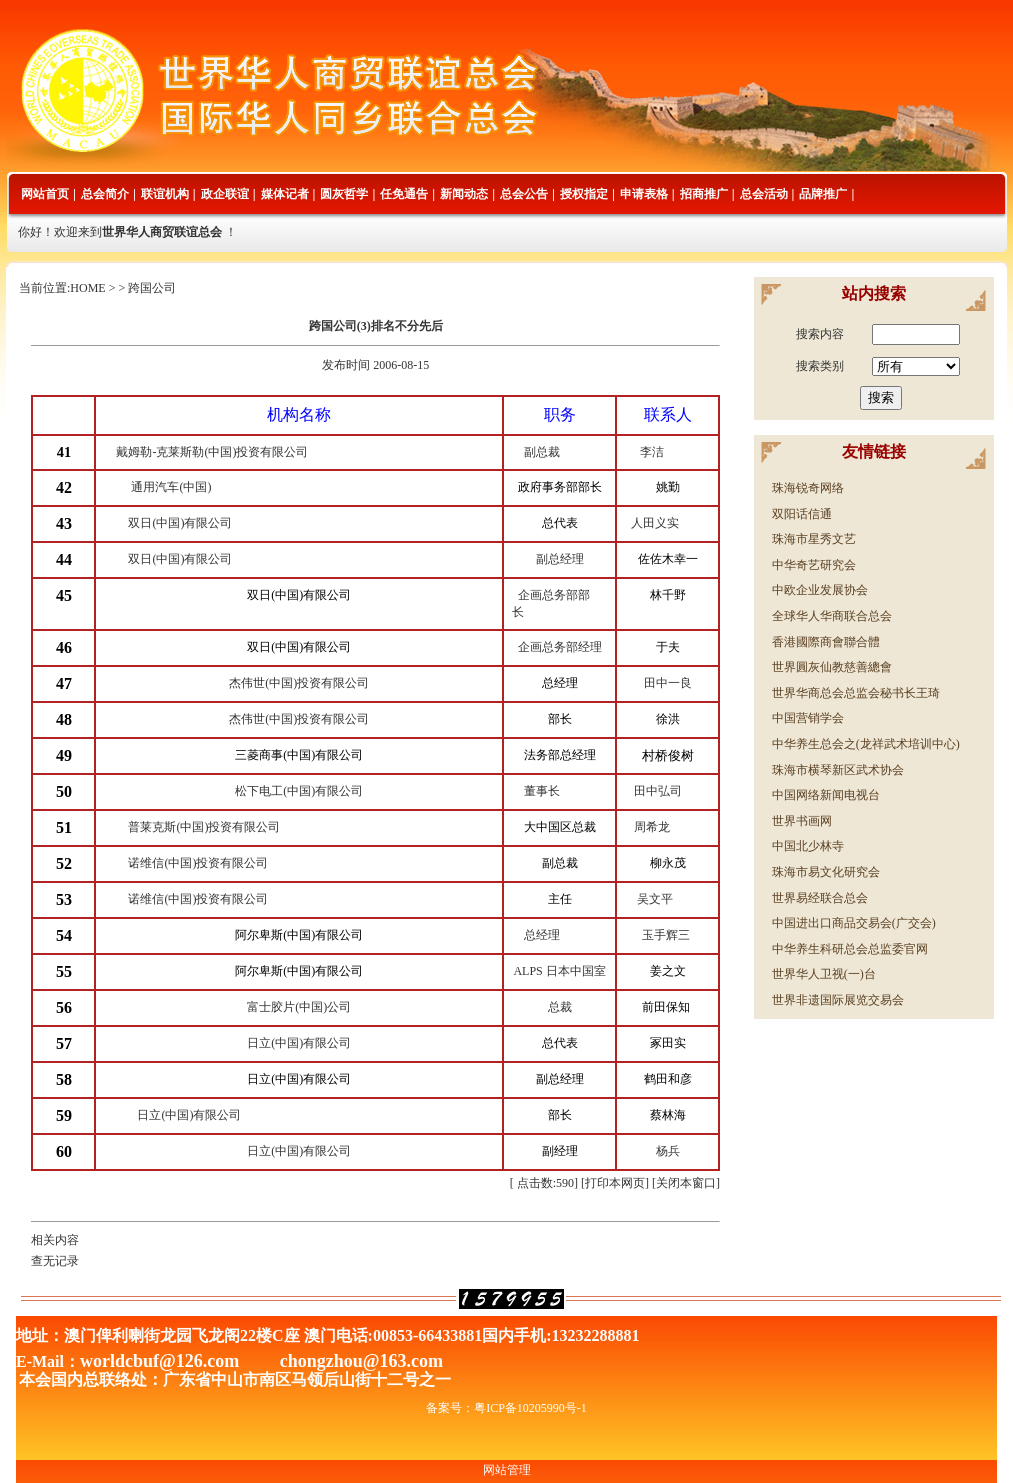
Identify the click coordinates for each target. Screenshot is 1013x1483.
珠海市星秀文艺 (814, 539)
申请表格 (644, 194)
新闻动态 (464, 194)
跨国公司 (152, 288)
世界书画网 (802, 821)
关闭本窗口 (686, 1183)
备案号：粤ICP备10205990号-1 (506, 1408)
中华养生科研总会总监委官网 (850, 949)
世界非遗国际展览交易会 (838, 1000)
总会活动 (764, 194)
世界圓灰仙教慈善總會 (832, 667)
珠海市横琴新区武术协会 (838, 770)
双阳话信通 (802, 514)
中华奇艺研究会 (814, 565)
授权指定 (584, 194)
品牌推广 (823, 194)
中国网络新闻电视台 (826, 795)
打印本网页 (615, 1183)
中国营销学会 (808, 718)
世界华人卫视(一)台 (824, 974)
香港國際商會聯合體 (826, 642)
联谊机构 (165, 194)
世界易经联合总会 (820, 898)
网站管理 (507, 1470)
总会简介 (105, 194)
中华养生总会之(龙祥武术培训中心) (866, 744)
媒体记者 (285, 194)
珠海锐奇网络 (808, 488)
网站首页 (45, 194)
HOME (87, 288)
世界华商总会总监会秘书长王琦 (856, 693)
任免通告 (404, 194)
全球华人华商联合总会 (832, 616)
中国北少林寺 (808, 846)
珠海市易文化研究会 (826, 872)
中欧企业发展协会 (820, 590)
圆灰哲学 (344, 194)
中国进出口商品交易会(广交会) (854, 923)
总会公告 (524, 194)
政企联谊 (225, 194)
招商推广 (704, 194)
